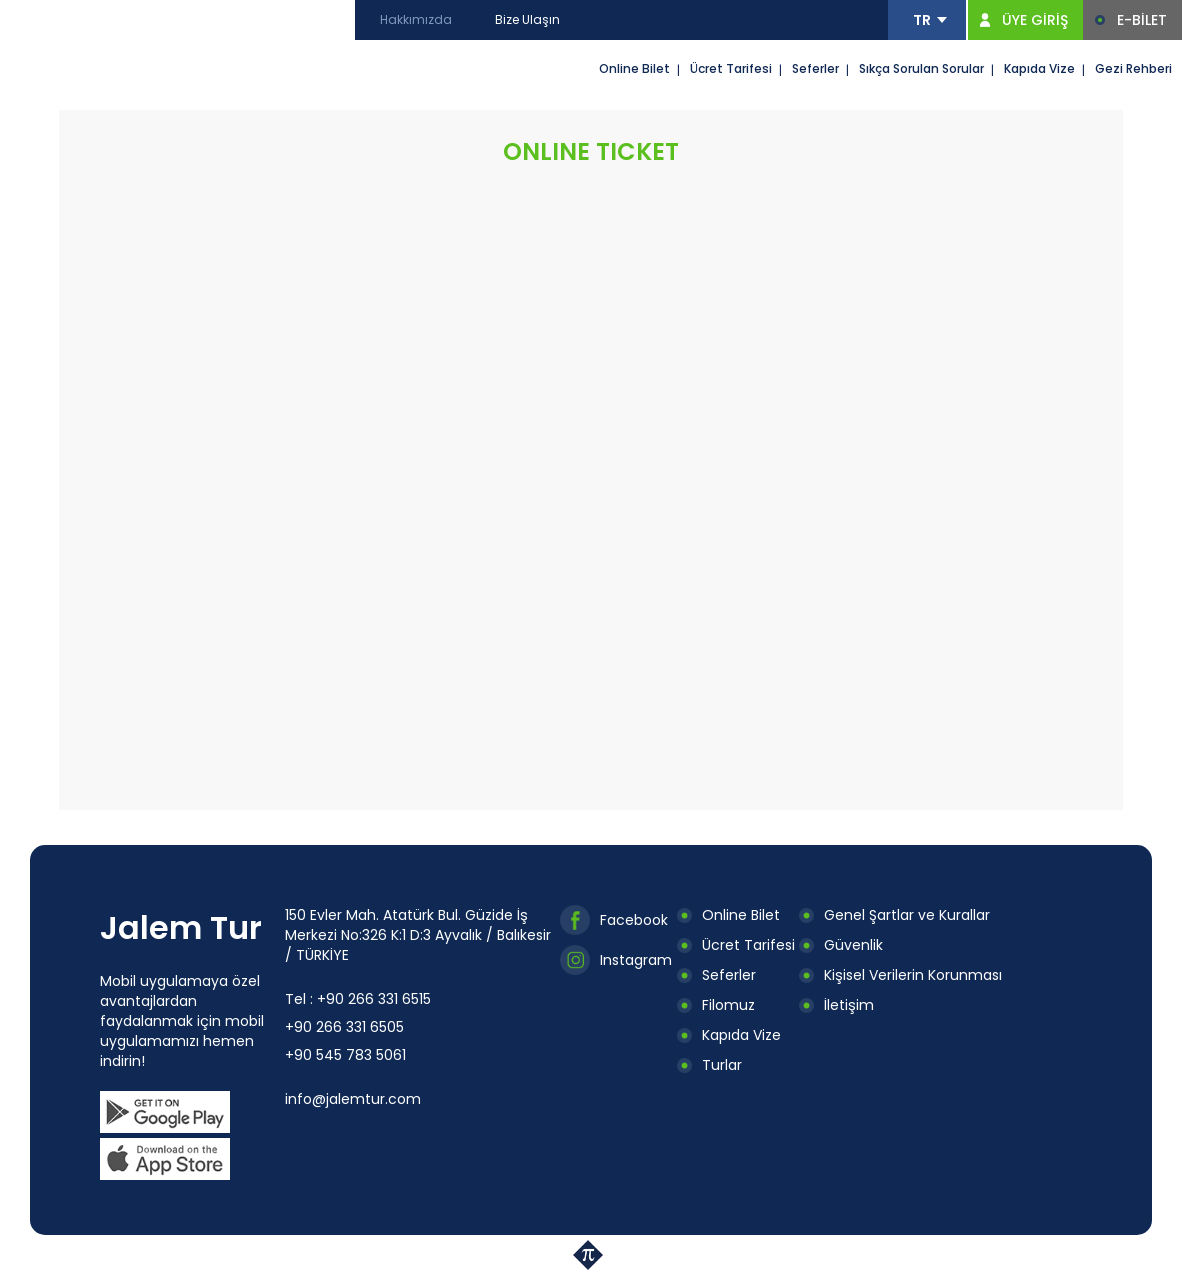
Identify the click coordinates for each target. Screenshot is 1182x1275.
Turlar (722, 1065)
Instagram (636, 960)
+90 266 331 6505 (344, 1027)
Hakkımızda (416, 19)
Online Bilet (634, 68)
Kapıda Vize (1039, 68)
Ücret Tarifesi (731, 68)
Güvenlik (853, 945)
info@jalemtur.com (353, 1099)
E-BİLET (1142, 20)
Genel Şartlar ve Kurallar (907, 915)
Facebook (634, 920)
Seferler (815, 68)
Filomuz (728, 1005)
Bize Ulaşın (527, 19)
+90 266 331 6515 (374, 999)
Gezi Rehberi (1133, 68)
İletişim (849, 1005)
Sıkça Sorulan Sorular (921, 68)
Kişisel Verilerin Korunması (913, 975)
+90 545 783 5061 (345, 1055)
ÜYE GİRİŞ (1035, 20)
